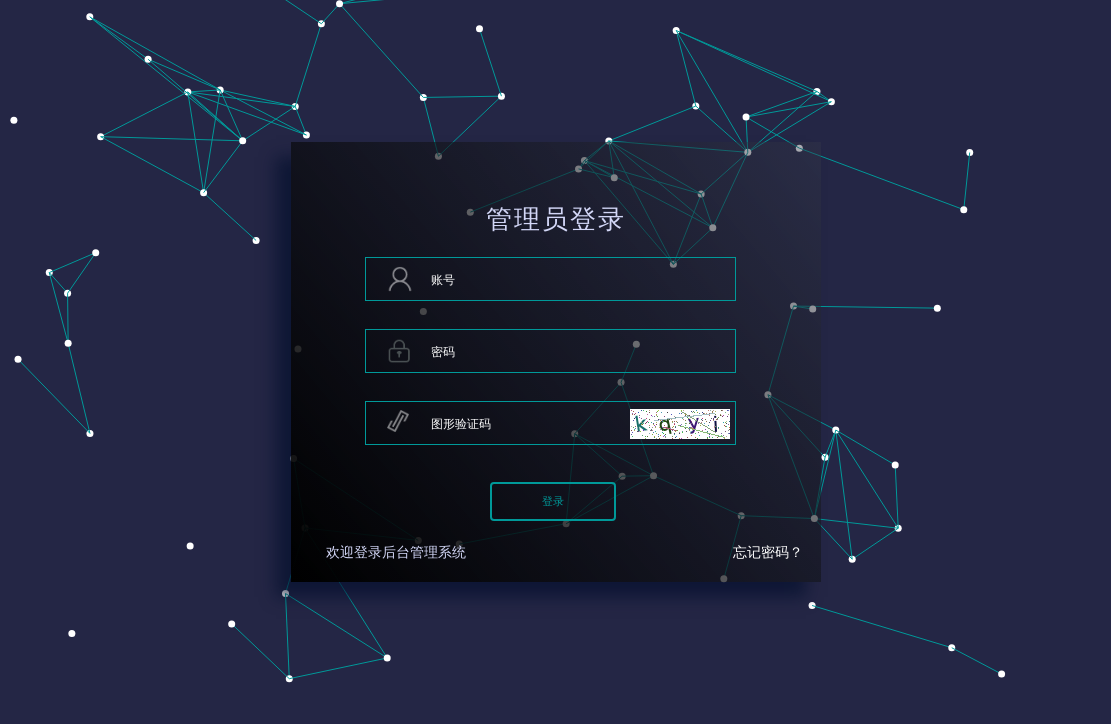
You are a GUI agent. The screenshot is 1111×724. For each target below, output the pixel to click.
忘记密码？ (768, 552)
